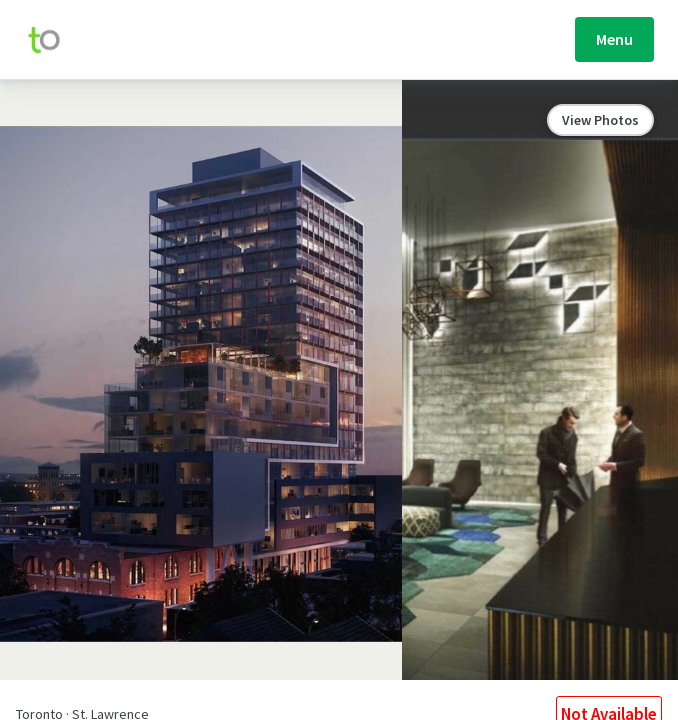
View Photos (600, 120)
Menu (614, 39)
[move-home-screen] (54, 40)
